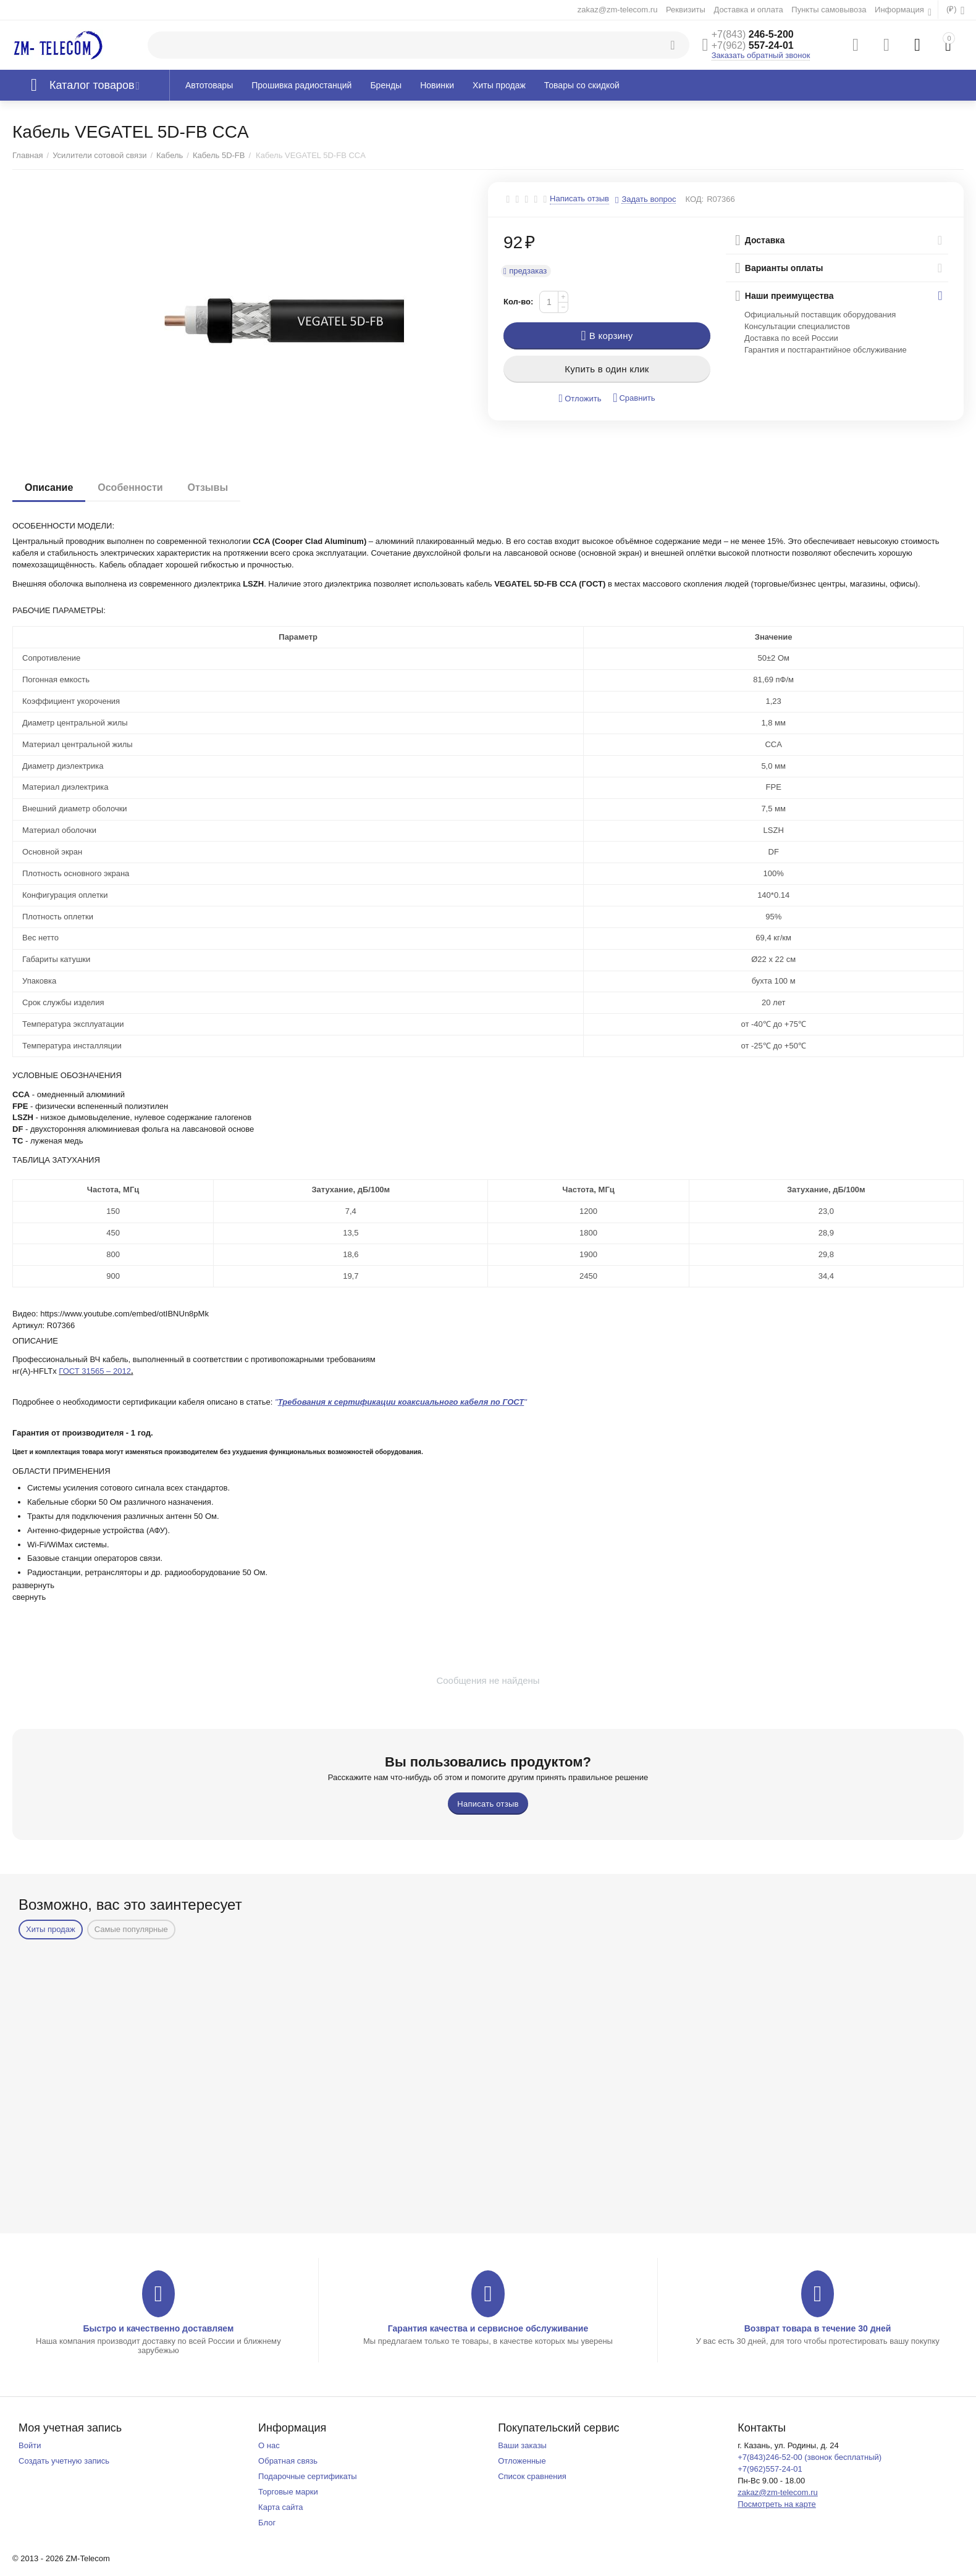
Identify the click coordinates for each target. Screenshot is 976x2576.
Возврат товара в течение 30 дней (817, 2328)
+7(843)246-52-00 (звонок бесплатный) (809, 2457)
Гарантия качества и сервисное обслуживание (488, 2328)
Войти (30, 2445)
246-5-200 (753, 34)
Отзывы (208, 487)
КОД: (694, 199)
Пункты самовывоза (828, 9)
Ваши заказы (522, 2445)
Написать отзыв (579, 198)
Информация (900, 9)
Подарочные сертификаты (307, 2476)
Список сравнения (532, 2476)
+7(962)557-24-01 (770, 2469)
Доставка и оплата (748, 9)
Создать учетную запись (64, 2460)
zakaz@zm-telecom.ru (618, 9)
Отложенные (522, 2460)
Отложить (580, 398)
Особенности (130, 487)
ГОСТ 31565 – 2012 (95, 1371)
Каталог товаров (92, 85)
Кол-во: (518, 301)
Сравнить (634, 398)
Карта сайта (280, 2507)
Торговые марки (288, 2491)
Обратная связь (288, 2460)
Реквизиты (685, 9)
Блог (267, 2522)
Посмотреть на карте (777, 2504)
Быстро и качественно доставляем (158, 2328)
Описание (49, 487)
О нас (269, 2445)
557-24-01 (753, 45)
